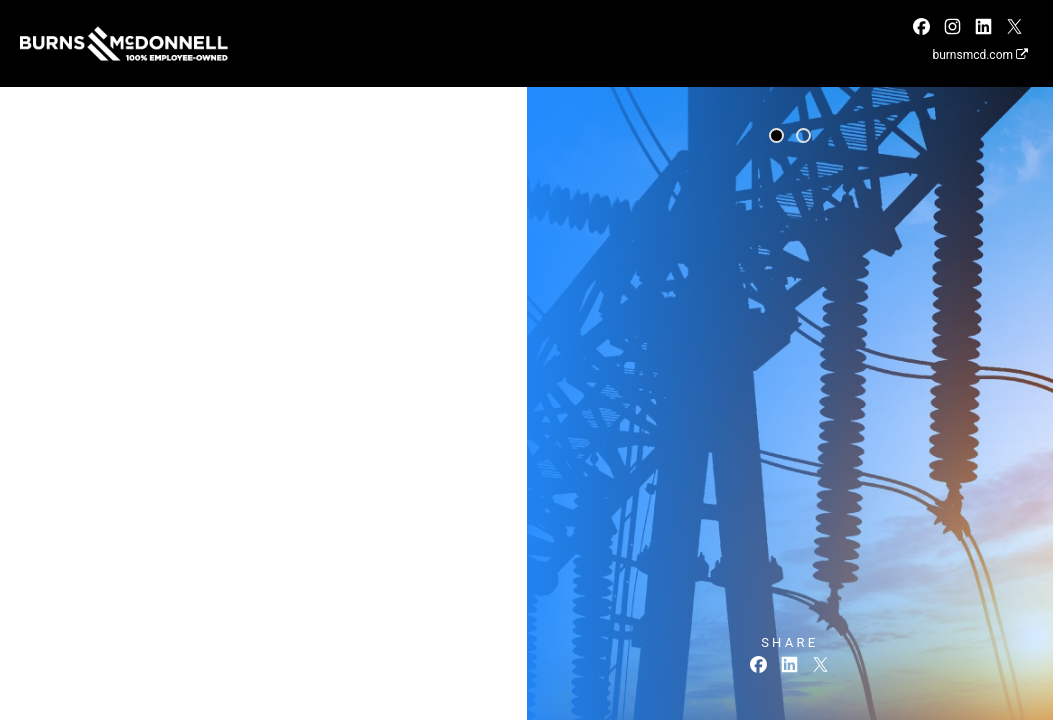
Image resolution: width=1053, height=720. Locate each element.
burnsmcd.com (980, 55)
